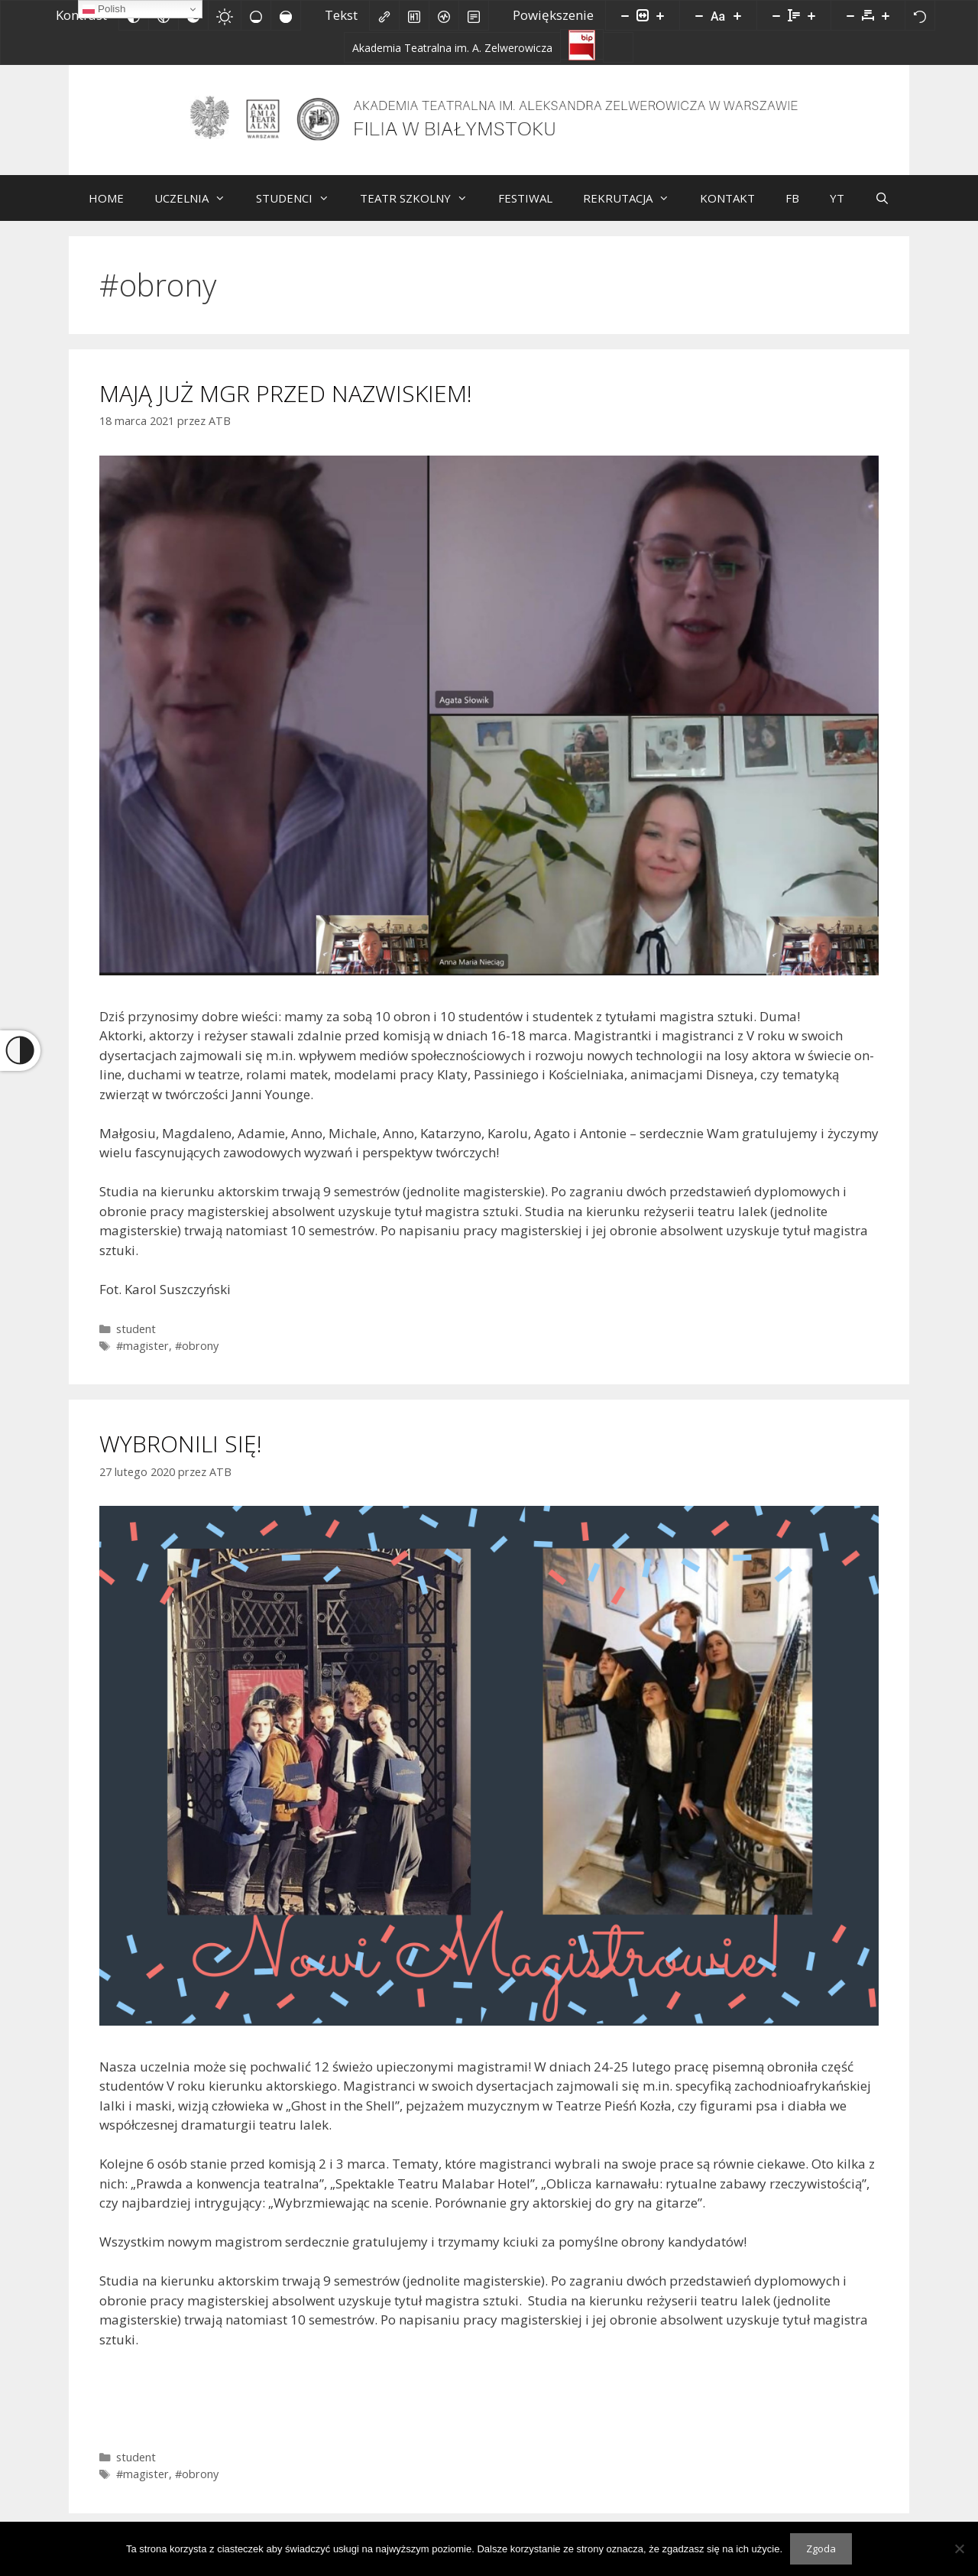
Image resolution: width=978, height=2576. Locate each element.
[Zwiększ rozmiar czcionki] (737, 15)
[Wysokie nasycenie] (285, 15)
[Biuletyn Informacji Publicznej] (582, 44)
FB (792, 209)
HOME (106, 209)
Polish (104, 9)
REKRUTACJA (634, 209)
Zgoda (821, 2548)
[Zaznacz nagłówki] (414, 15)
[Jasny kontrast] (224, 15)
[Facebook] (618, 47)
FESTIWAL (525, 209)
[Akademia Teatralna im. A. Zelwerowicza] (452, 47)
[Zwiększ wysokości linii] (811, 15)
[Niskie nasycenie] (256, 15)
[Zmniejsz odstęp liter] (850, 15)
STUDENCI (300, 209)
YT (837, 209)
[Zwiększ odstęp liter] (885, 15)
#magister (142, 1357)
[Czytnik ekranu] (444, 15)
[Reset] (920, 15)
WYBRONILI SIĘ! (180, 1455)
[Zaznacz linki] (384, 15)
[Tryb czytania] (473, 15)
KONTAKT (727, 209)
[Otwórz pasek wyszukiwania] (882, 209)
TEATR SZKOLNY (421, 209)
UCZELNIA (197, 209)
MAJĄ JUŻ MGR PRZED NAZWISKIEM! (285, 404)
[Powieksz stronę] (660, 15)
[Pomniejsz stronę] (625, 15)
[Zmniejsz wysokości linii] (776, 15)
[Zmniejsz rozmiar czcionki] (699, 15)
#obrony (197, 1357)
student (136, 1340)
